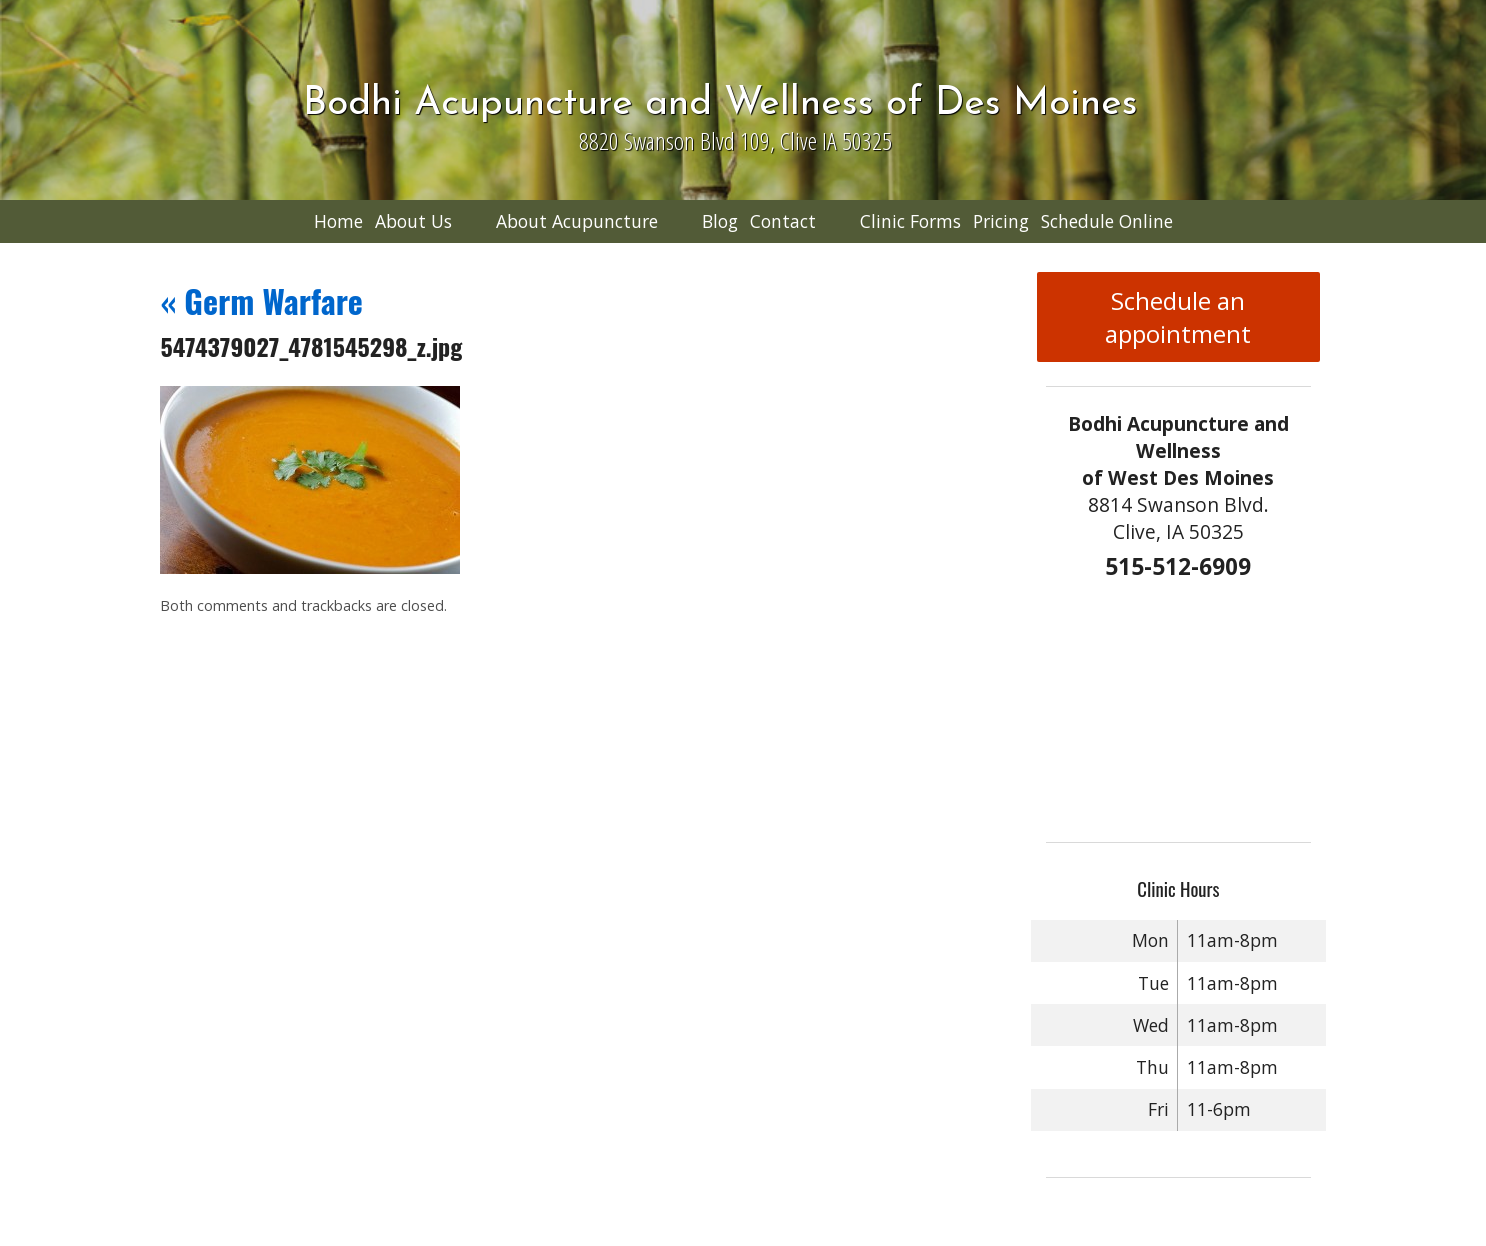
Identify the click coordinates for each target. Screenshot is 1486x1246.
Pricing (1001, 221)
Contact (783, 221)
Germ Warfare (261, 300)
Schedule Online (1107, 221)
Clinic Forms (910, 221)
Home (338, 221)
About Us (413, 221)
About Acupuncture (577, 221)
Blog (720, 221)
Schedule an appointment (1178, 317)
